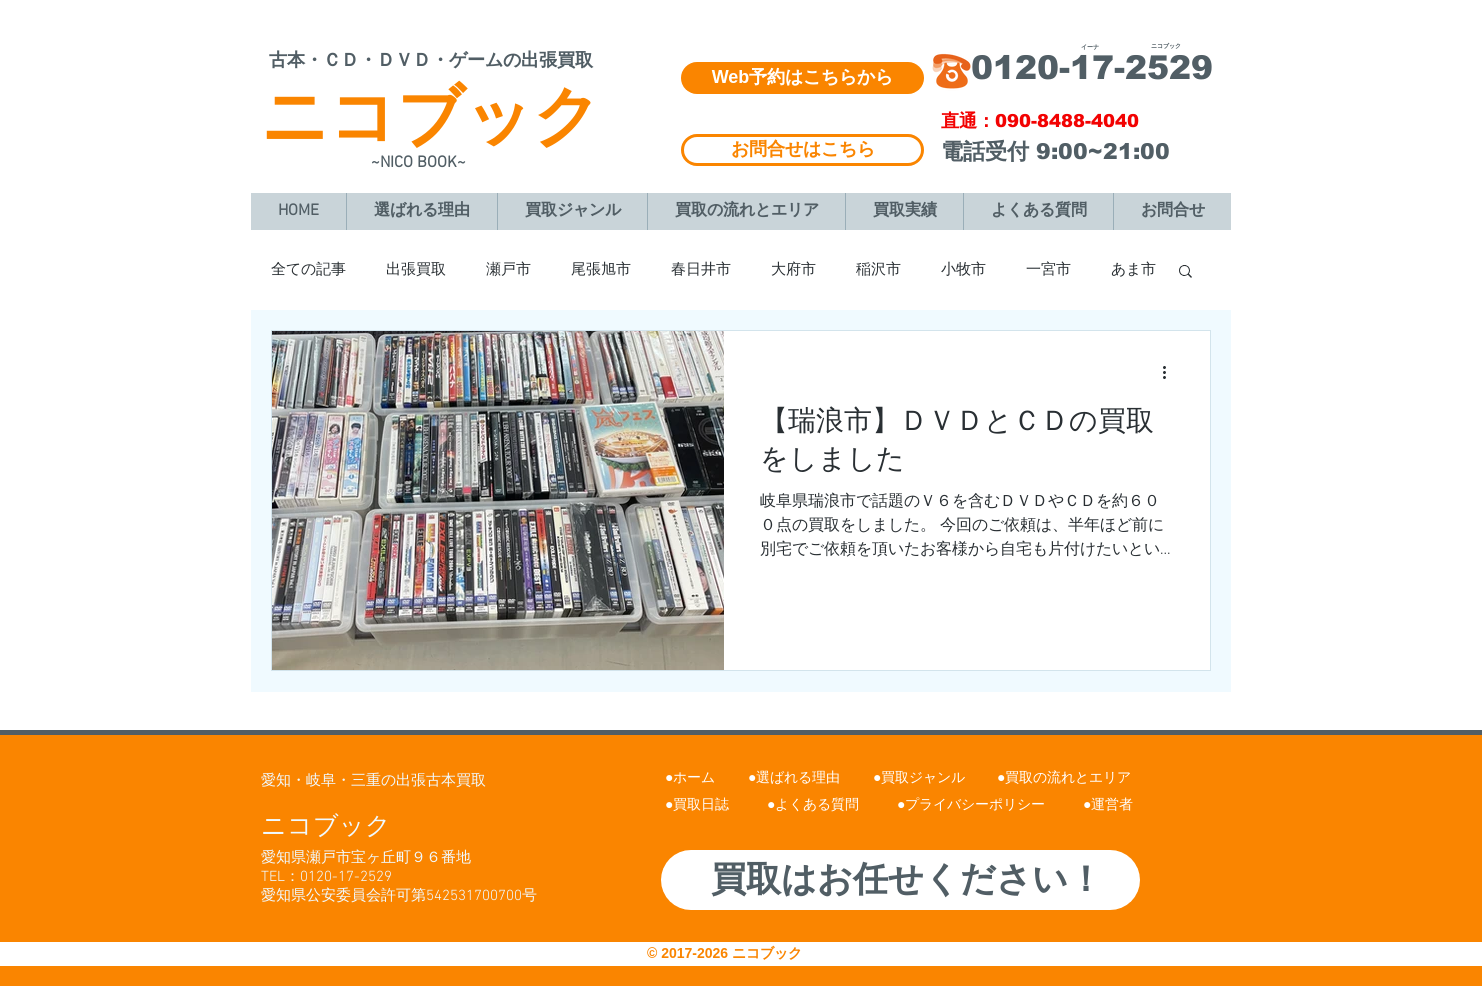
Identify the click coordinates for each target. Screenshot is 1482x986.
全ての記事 (308, 270)
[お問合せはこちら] (802, 150)
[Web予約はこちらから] (802, 78)
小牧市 (963, 270)
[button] (1185, 272)
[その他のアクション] (1171, 372)
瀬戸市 (508, 270)
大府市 (793, 270)
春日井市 (701, 270)
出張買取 (416, 270)
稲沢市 (878, 270)
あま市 (1133, 270)
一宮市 (1048, 270)
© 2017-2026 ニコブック (726, 953)
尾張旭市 (601, 270)
